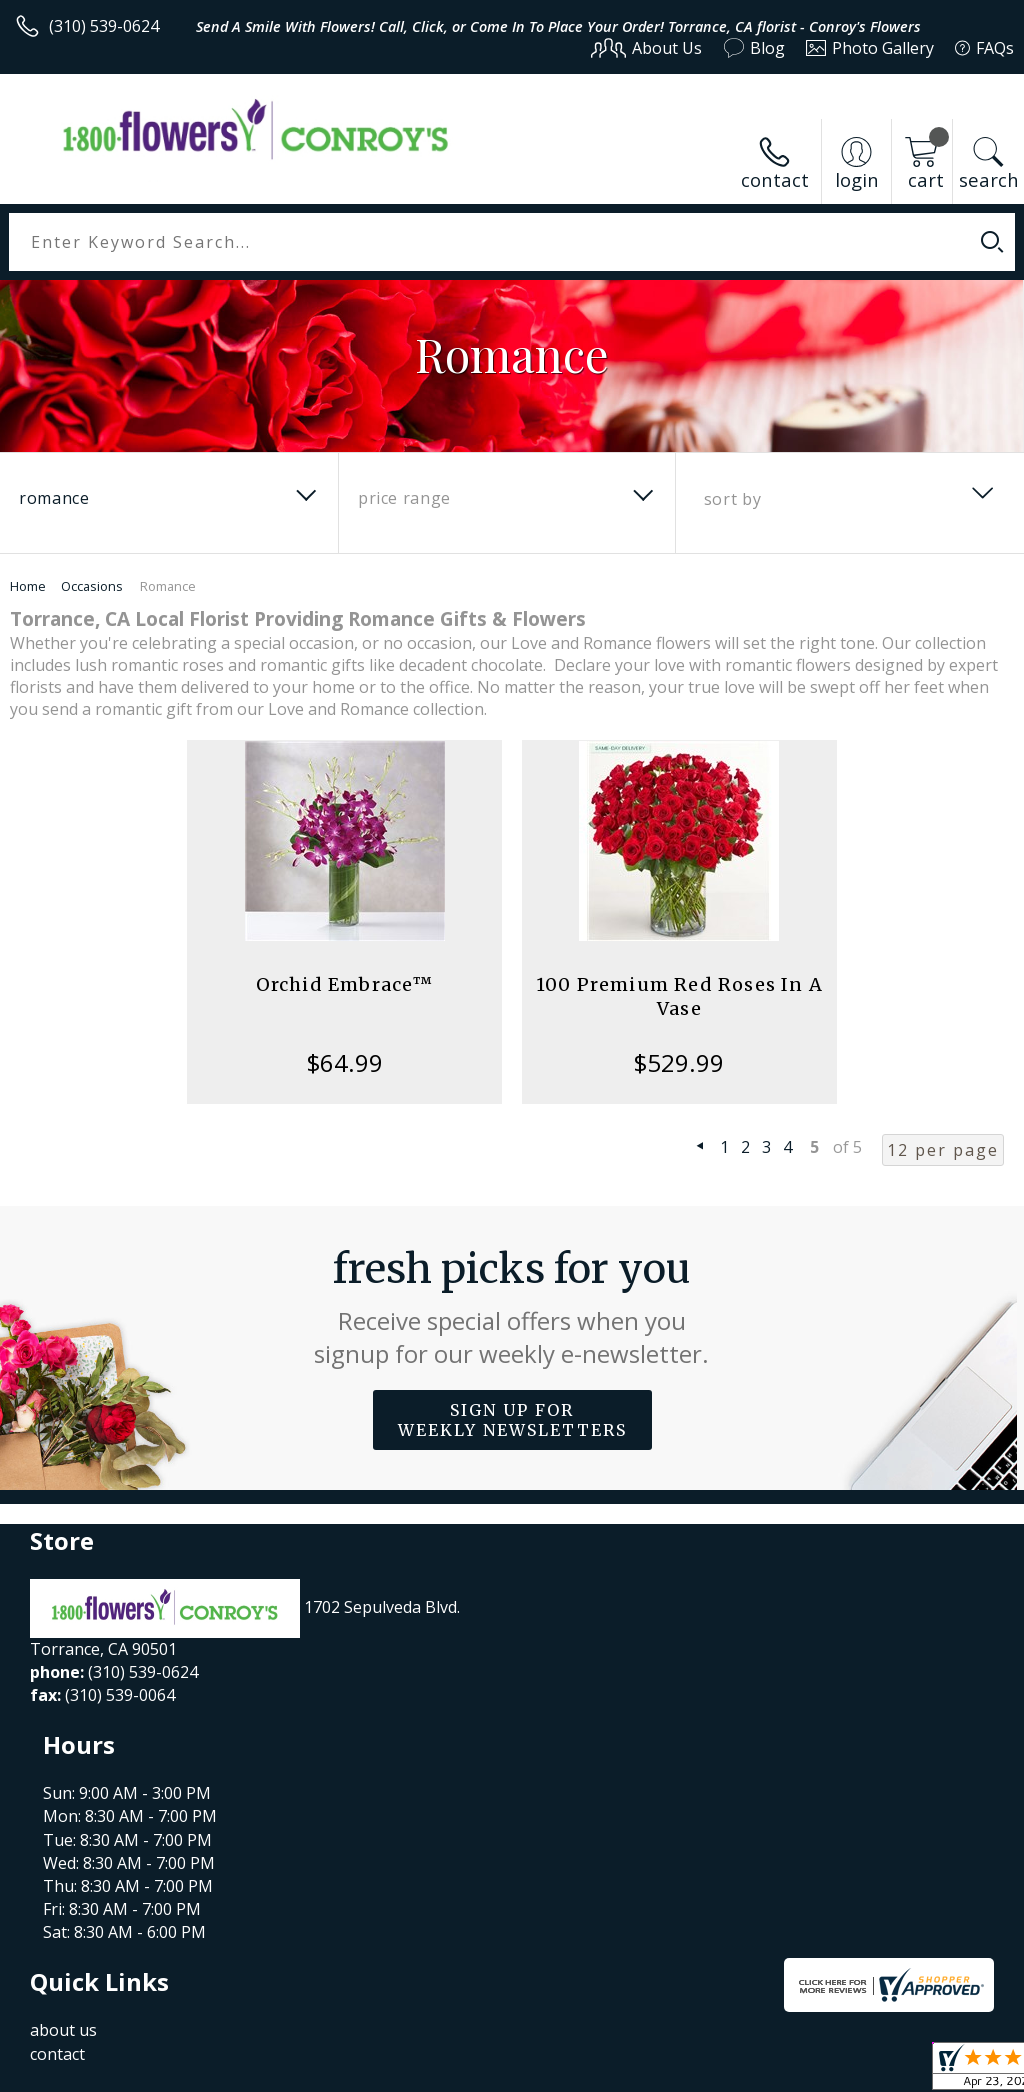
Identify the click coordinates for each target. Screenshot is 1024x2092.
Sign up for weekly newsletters (512, 1420)
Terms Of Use (559, 2071)
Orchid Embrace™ (345, 984)
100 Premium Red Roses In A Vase (679, 996)
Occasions (92, 586)
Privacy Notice (676, 2071)
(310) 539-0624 (104, 26)
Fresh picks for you (512, 1307)
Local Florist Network (817, 2071)
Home (28, 586)
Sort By (732, 499)
